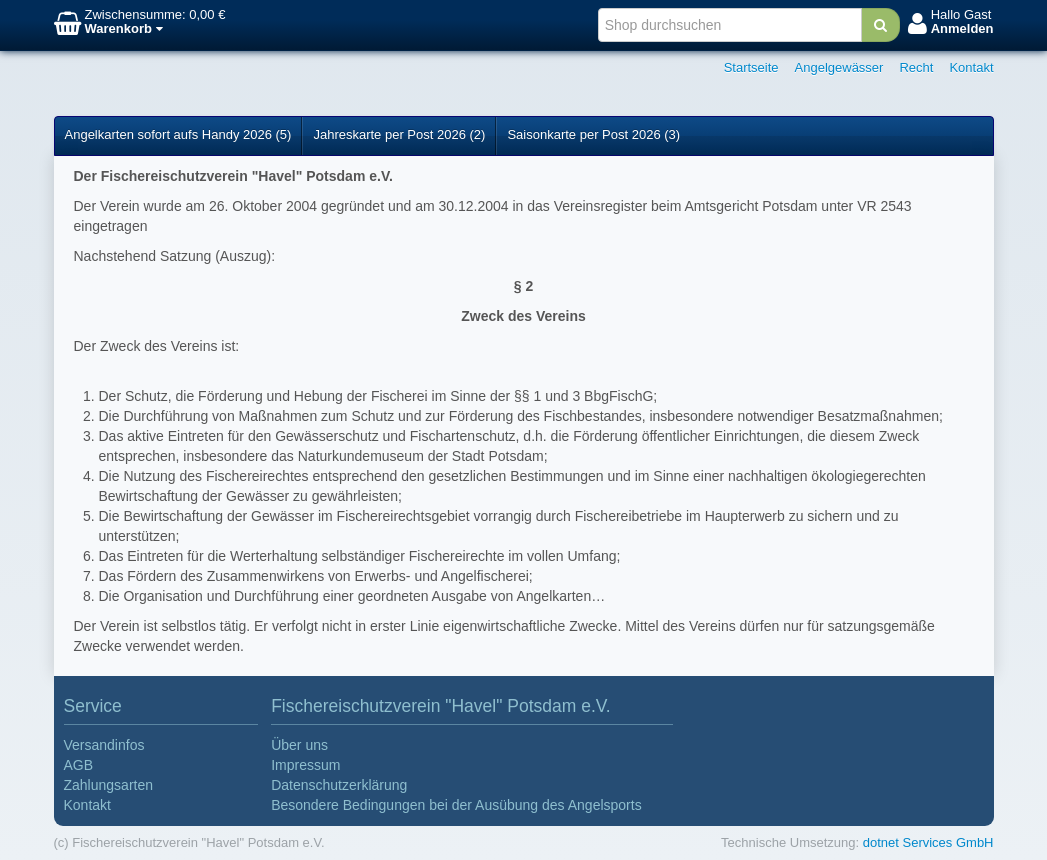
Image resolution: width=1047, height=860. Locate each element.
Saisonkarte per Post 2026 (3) (593, 134)
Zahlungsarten (109, 785)
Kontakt (971, 67)
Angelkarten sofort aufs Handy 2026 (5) (178, 134)
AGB (79, 765)
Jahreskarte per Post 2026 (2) (399, 134)
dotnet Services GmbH (928, 842)
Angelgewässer (839, 67)
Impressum (305, 765)
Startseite (751, 67)
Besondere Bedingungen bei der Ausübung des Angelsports (456, 805)
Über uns (299, 745)
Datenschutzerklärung (339, 785)
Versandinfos (104, 745)
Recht (916, 67)
